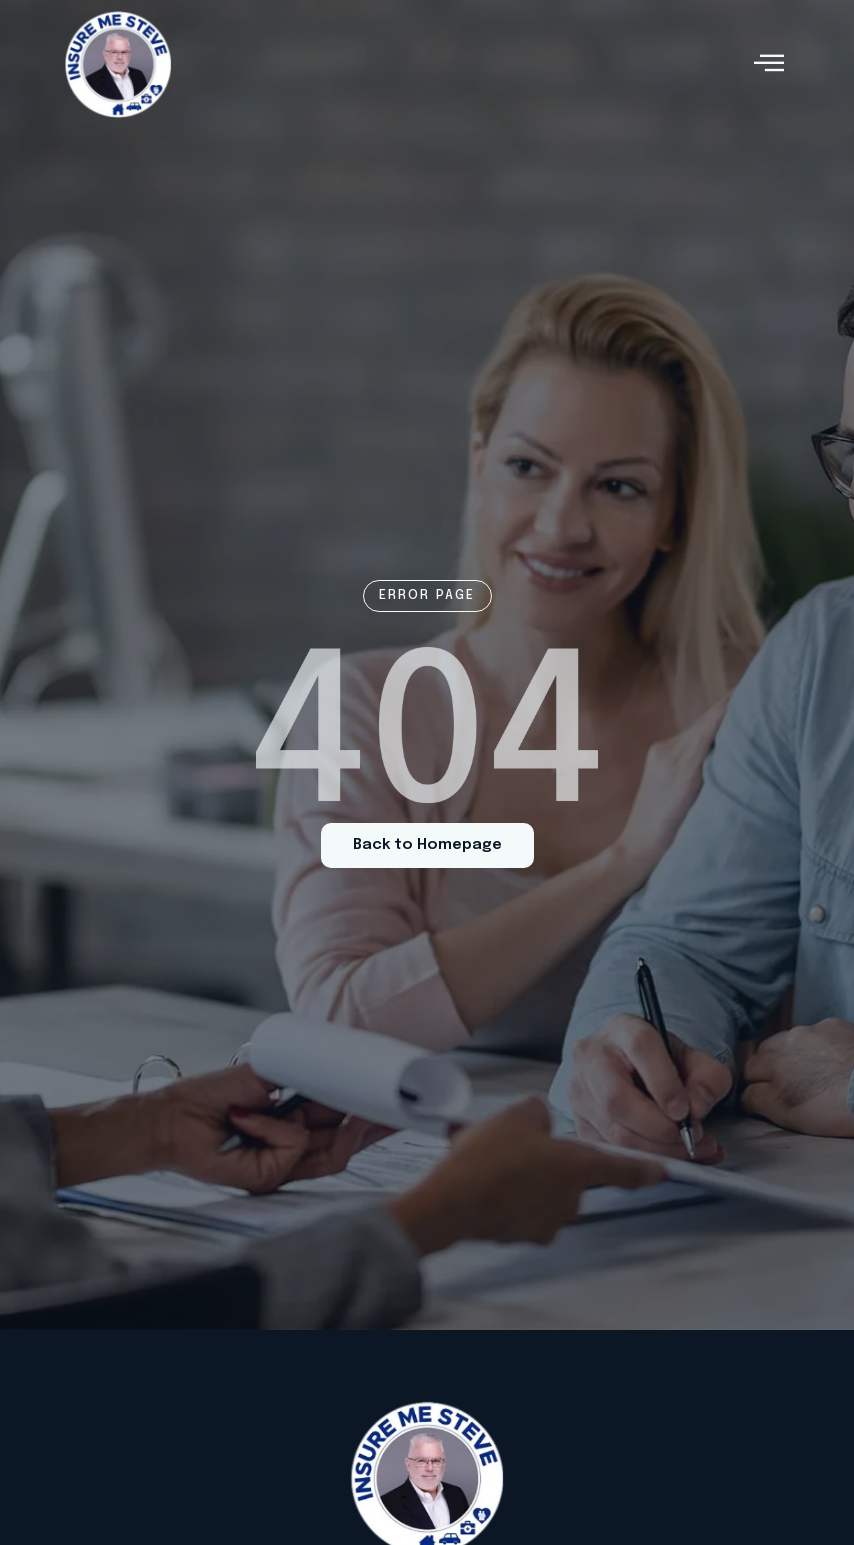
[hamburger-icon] (768, 64)
